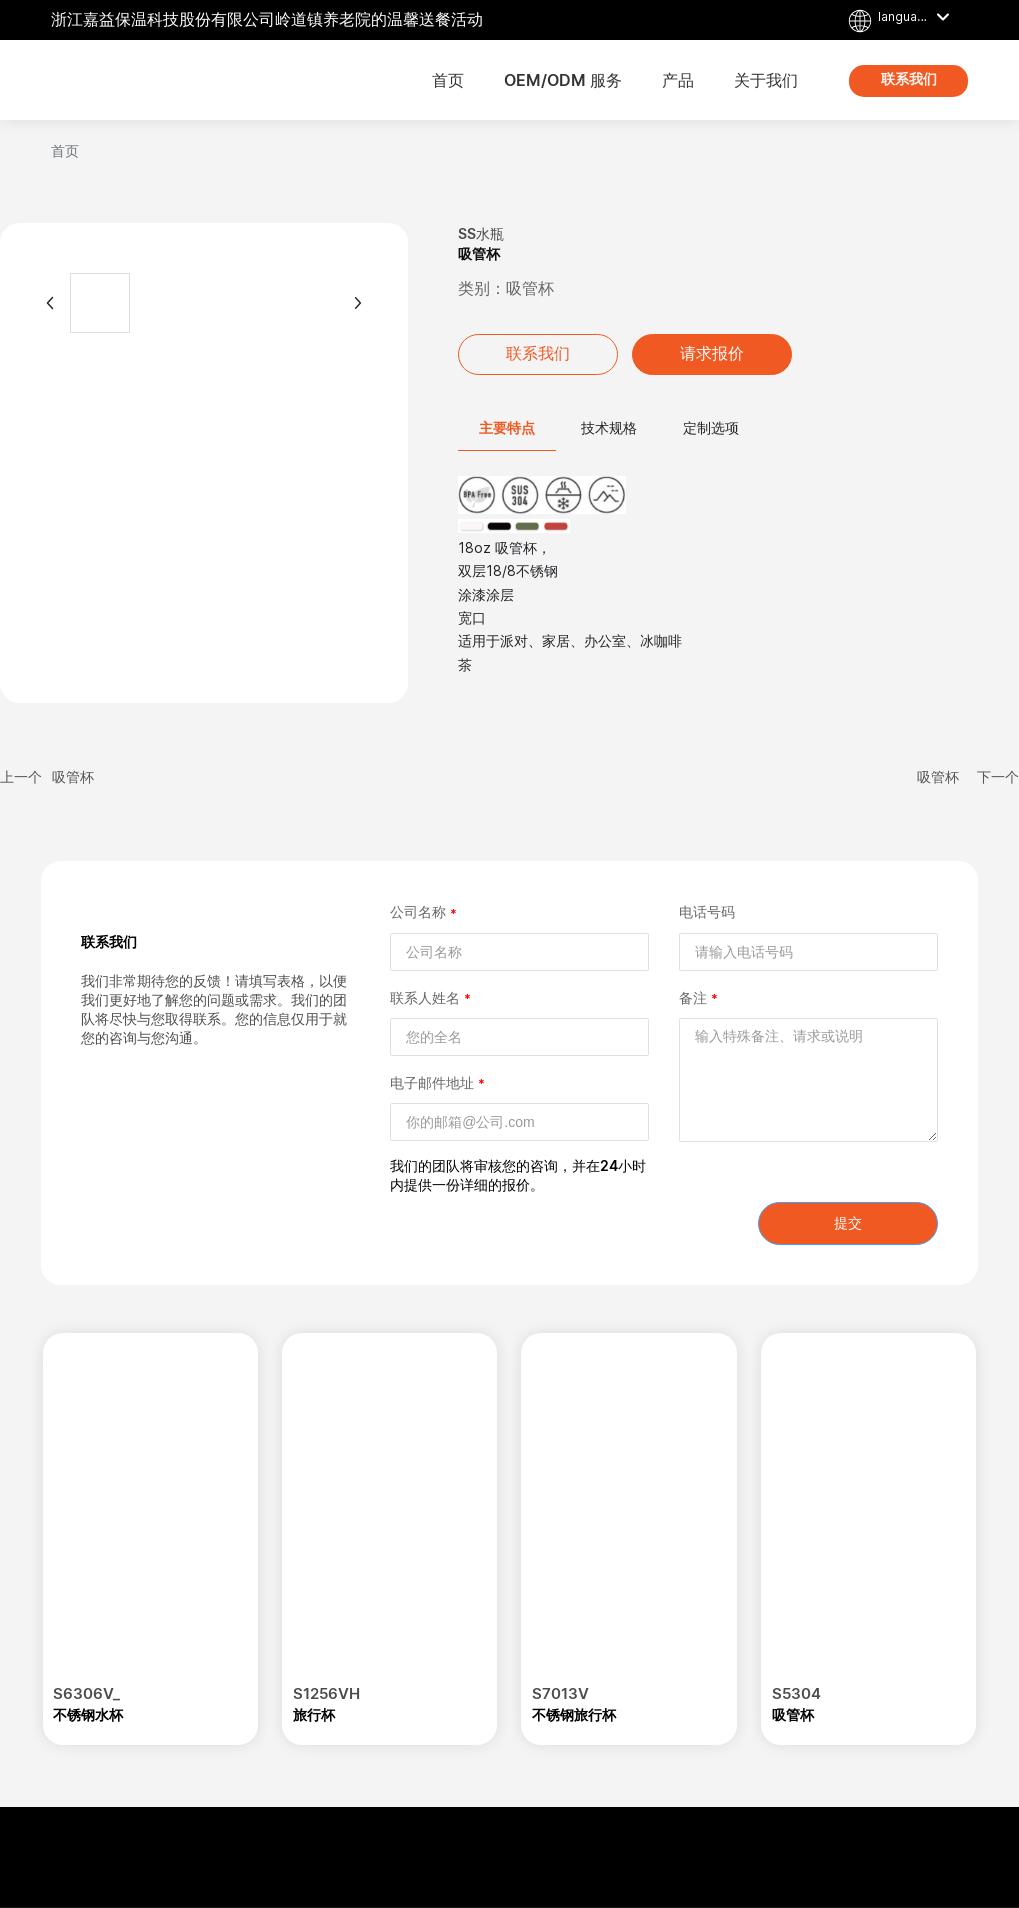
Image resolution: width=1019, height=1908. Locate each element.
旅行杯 (314, 1714)
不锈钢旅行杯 (574, 1714)
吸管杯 (73, 776)
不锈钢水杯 (88, 1714)
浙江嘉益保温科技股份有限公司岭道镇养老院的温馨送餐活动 (267, 19)
